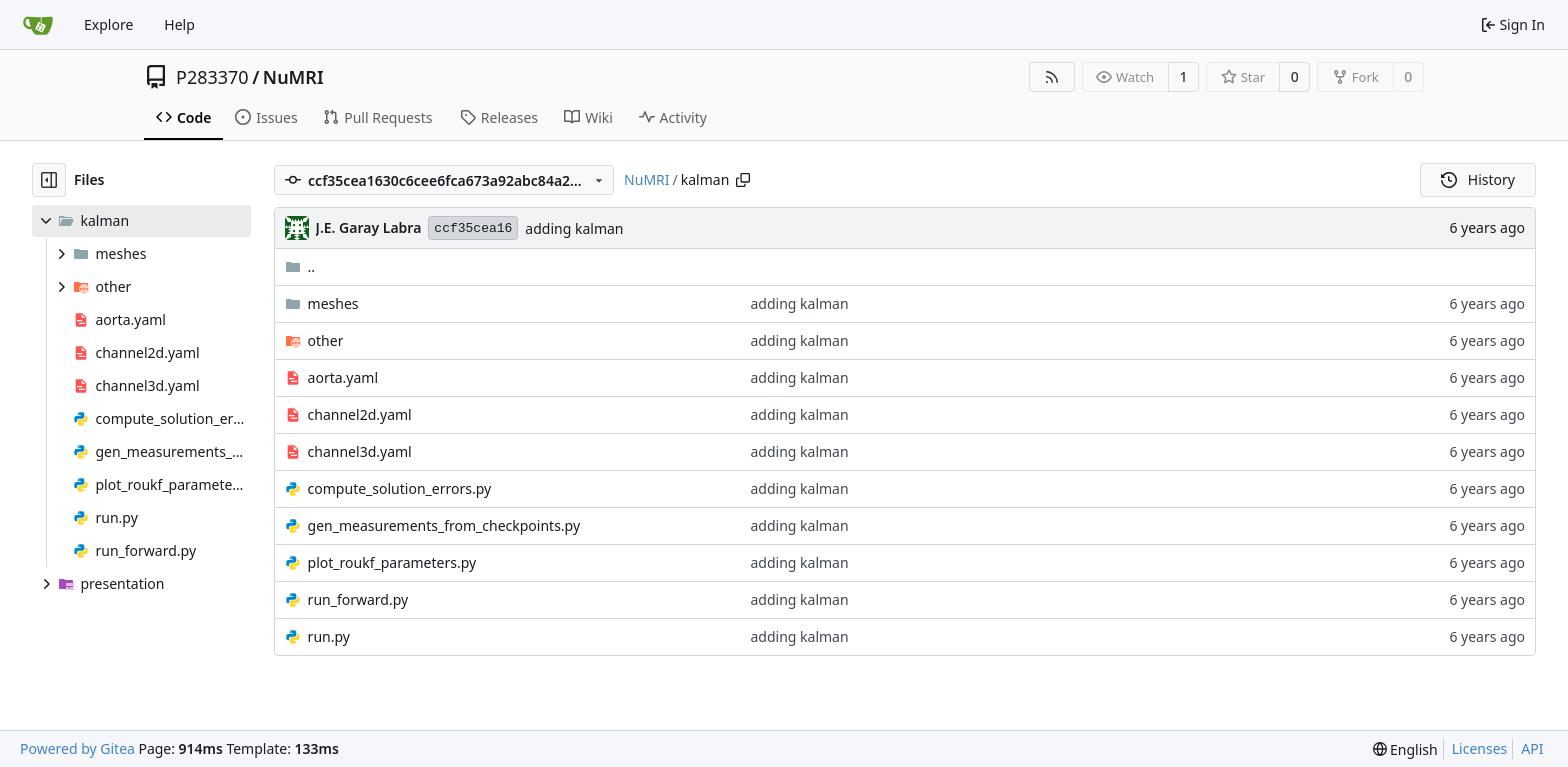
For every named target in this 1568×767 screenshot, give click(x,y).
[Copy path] (743, 180)
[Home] (38, 25)
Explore (108, 24)
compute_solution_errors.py (400, 488)
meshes (333, 303)
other (326, 340)
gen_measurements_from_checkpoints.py (444, 525)
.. (300, 266)
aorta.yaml (343, 377)
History (1478, 179)
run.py (329, 636)
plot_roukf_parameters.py (392, 562)
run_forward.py (358, 599)
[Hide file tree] (49, 180)
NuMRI (293, 77)
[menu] (1405, 749)
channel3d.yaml (360, 451)
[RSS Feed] (1052, 77)
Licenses (1480, 748)
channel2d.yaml (360, 414)
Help (179, 24)
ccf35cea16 (473, 228)
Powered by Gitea (77, 748)
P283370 (212, 77)
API (1532, 748)
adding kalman (574, 228)
